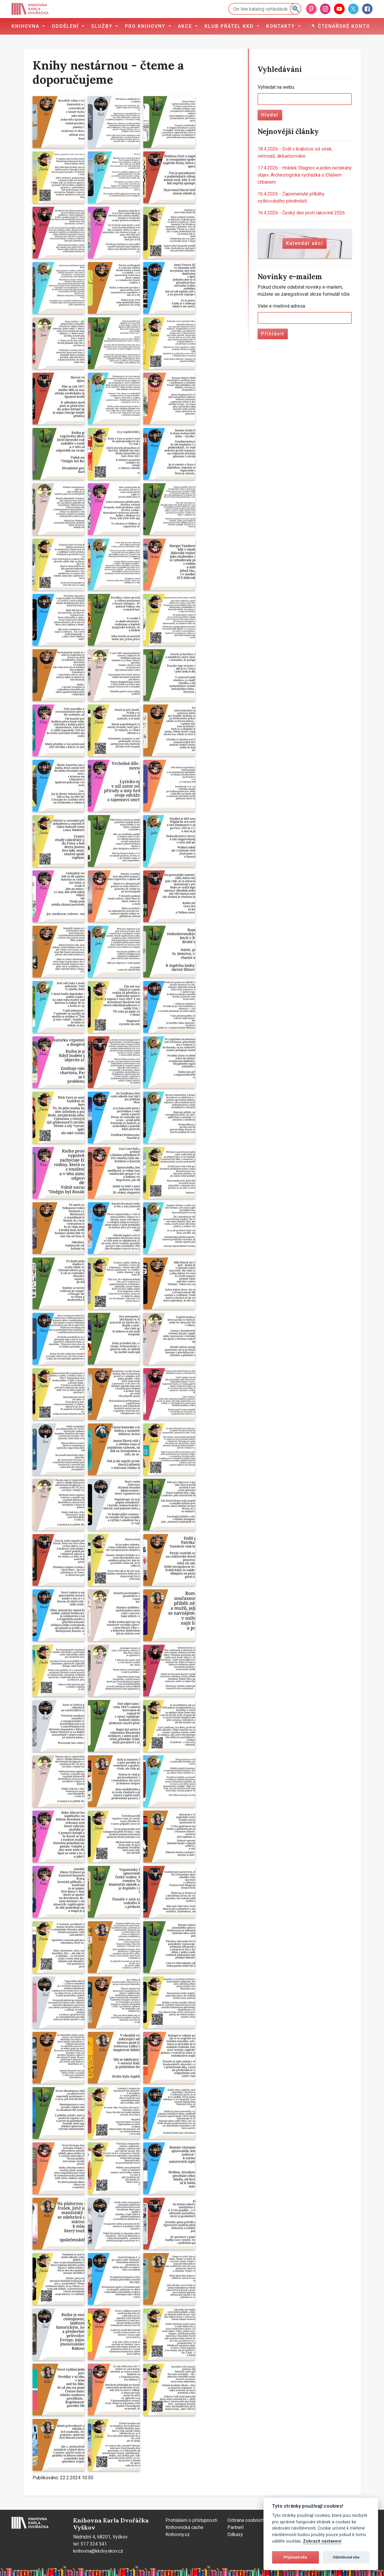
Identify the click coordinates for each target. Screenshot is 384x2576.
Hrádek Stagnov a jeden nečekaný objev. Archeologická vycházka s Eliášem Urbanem (305, 175)
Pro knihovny (146, 26)
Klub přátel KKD (230, 26)
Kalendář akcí (304, 243)
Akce (186, 26)
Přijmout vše (295, 2557)
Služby (102, 26)
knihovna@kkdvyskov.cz (98, 2551)
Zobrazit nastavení (322, 2541)
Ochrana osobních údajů (251, 2520)
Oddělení (66, 26)
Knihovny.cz (178, 2534)
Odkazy (235, 2534)
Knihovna (26, 26)
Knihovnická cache (184, 2527)
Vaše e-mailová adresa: (282, 306)
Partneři (235, 2527)
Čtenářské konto (340, 26)
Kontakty (281, 26)
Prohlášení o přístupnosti (191, 2520)
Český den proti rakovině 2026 (301, 213)
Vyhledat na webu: (276, 87)
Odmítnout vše (346, 2557)
